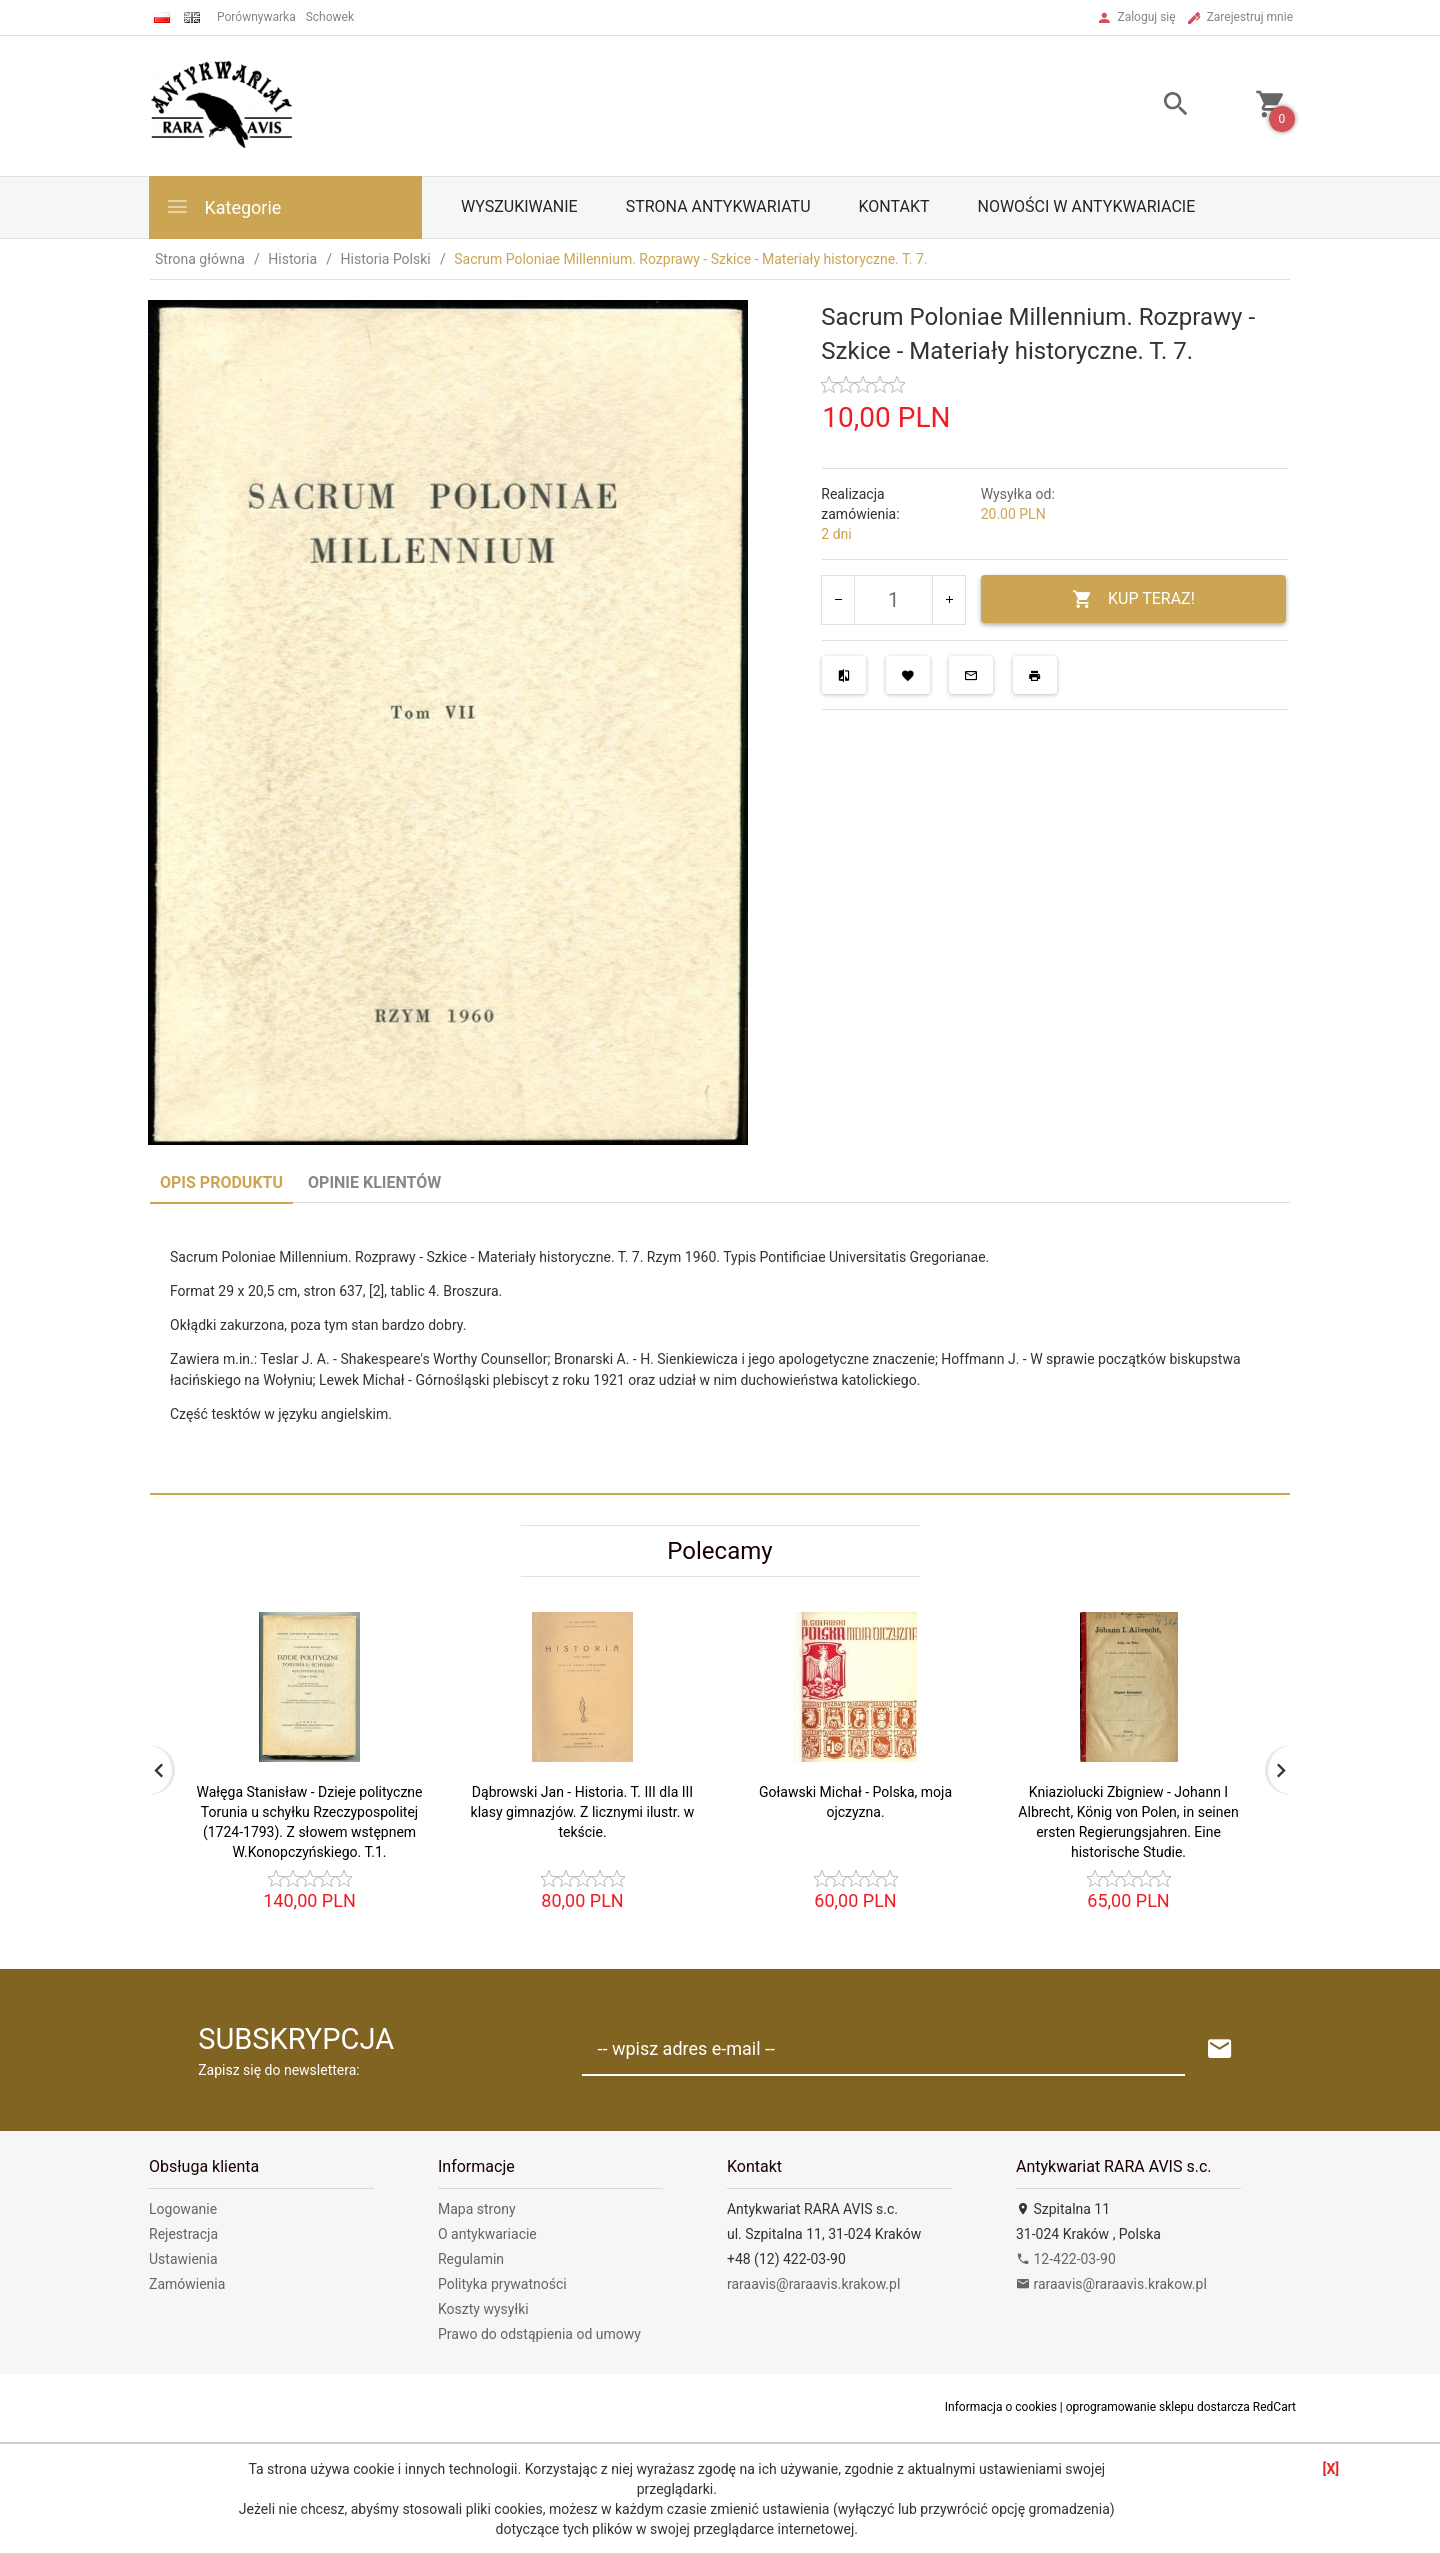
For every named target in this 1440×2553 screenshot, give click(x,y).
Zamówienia (187, 2284)
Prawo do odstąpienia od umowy (539, 2334)
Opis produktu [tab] (221, 1182)
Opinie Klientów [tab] (374, 1182)
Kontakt (894, 206)
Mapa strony (477, 2209)
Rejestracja (183, 2234)
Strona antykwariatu (718, 206)
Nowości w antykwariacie (1086, 206)
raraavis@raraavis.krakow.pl (813, 2284)
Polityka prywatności (502, 2284)
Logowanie (183, 2209)
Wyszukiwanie (519, 206)
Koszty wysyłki (483, 2309)
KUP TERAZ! (1133, 599)
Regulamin (471, 2259)
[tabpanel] (720, 1348)
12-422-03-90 (1066, 2259)
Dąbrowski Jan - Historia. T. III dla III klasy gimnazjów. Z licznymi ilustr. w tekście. (583, 1812)
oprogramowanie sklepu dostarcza (1158, 2407)
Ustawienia (183, 2259)
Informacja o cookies (1001, 2407)
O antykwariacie (487, 2234)
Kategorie (223, 206)
